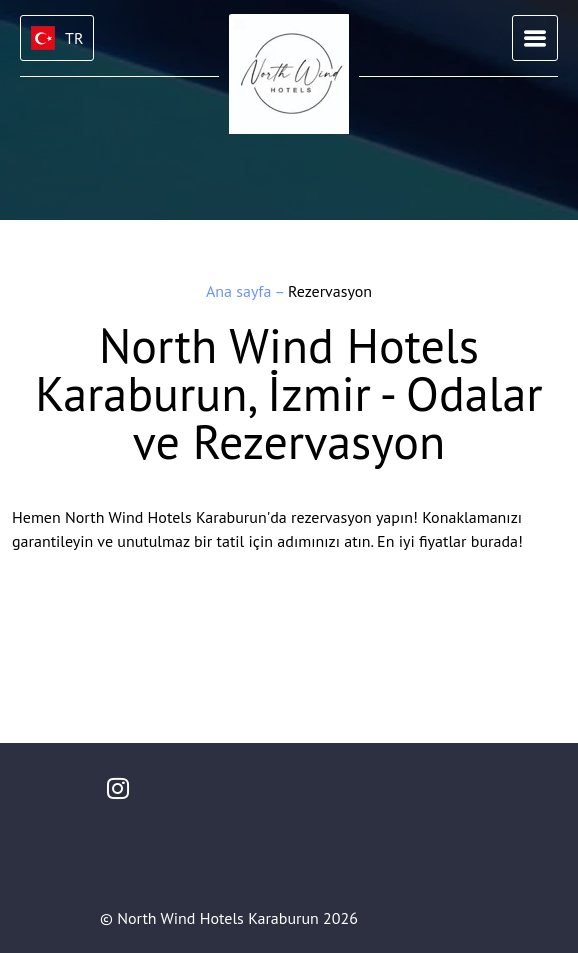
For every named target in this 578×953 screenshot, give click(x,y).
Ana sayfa (240, 291)
